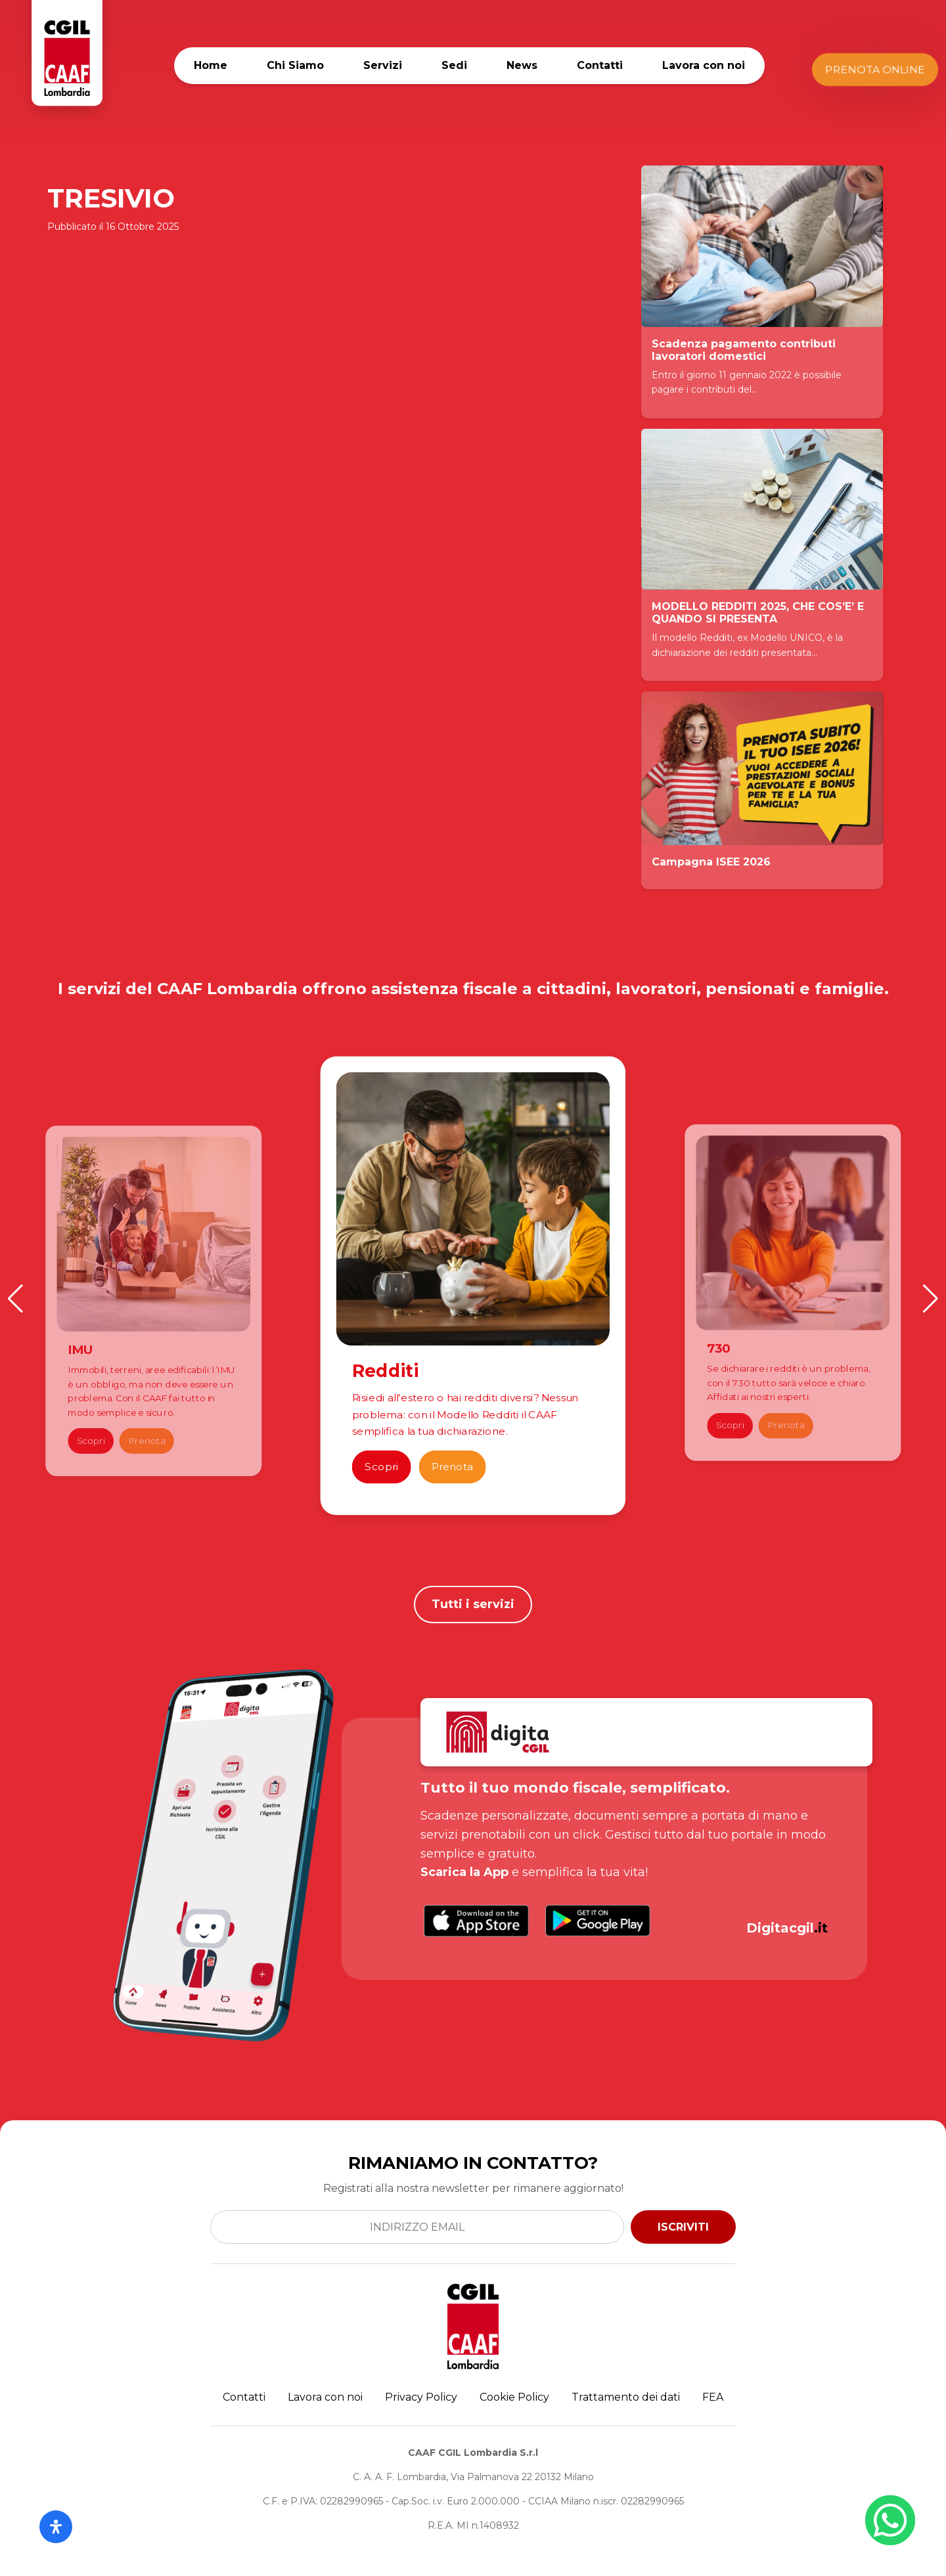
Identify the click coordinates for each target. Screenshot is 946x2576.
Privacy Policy (421, 2397)
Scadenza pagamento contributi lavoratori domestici (744, 350)
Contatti (600, 65)
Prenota (146, 1440)
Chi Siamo (295, 65)
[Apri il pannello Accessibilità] (55, 2526)
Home (210, 65)
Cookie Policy (514, 2397)
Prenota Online (875, 69)
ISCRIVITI (683, 2227)
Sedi (454, 65)
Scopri (91, 1440)
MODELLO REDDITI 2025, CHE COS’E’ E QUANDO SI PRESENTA (758, 612)
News (522, 65)
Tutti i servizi (473, 1604)
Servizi (382, 65)
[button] (15, 1298)
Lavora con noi (703, 65)
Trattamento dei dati (626, 2397)
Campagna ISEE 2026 (711, 862)
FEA (712, 2397)
